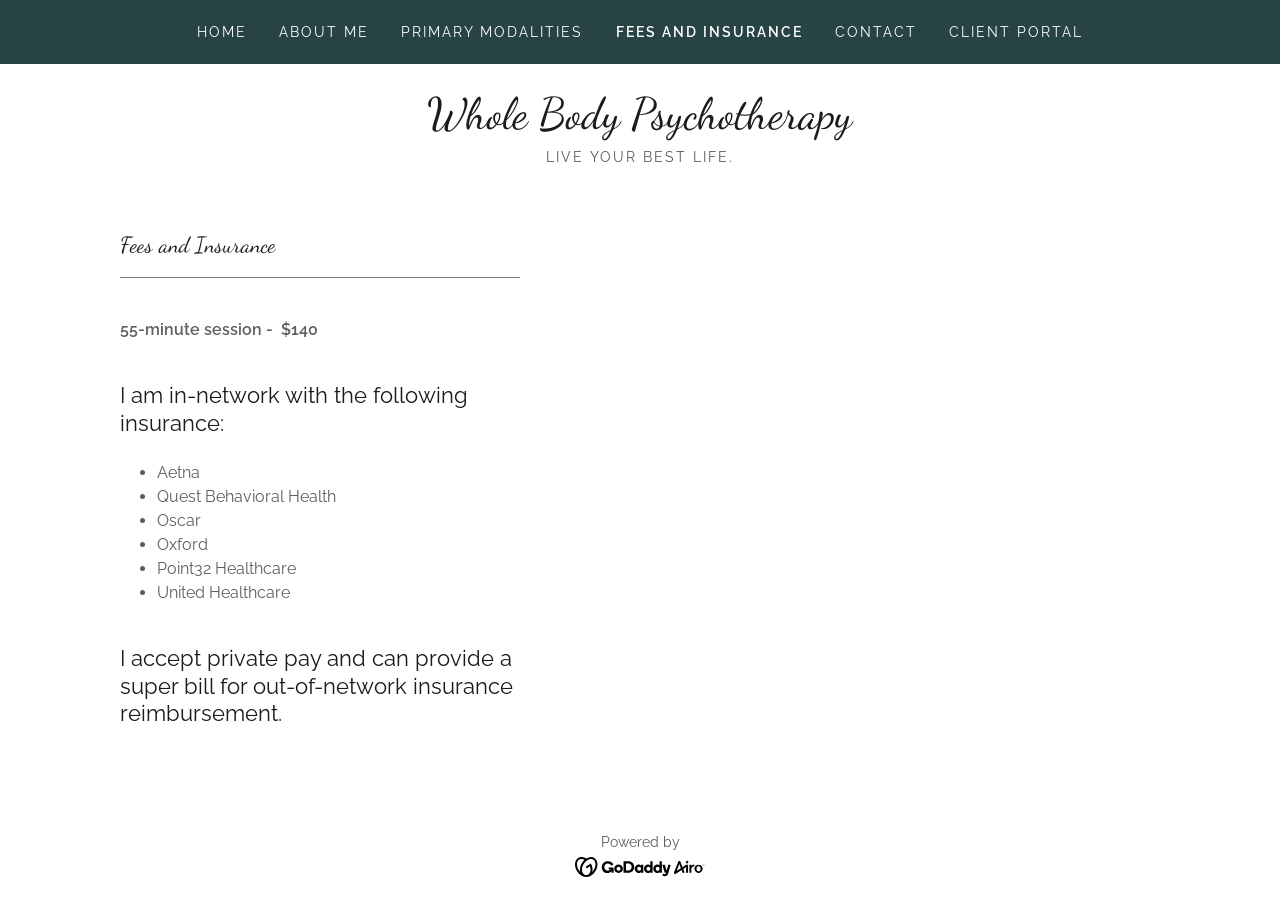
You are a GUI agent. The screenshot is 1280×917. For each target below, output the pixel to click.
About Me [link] (324, 32)
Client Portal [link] (1016, 32)
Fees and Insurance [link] (709, 32)
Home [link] (222, 32)
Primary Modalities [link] (492, 32)
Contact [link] (876, 32)
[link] (639, 122)
